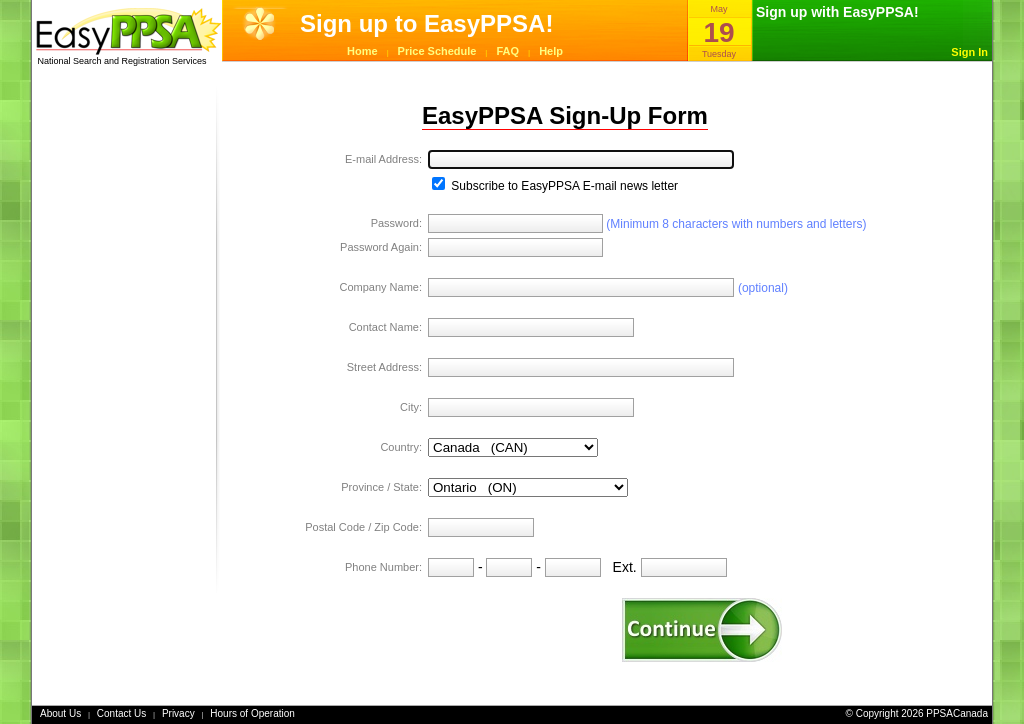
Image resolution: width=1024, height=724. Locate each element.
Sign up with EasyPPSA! (837, 12)
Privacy (178, 713)
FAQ (508, 51)
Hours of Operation (252, 713)
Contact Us (121, 713)
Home (362, 51)
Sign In (969, 52)
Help (551, 51)
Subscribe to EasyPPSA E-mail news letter (555, 186)
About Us (60, 713)
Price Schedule (437, 51)
